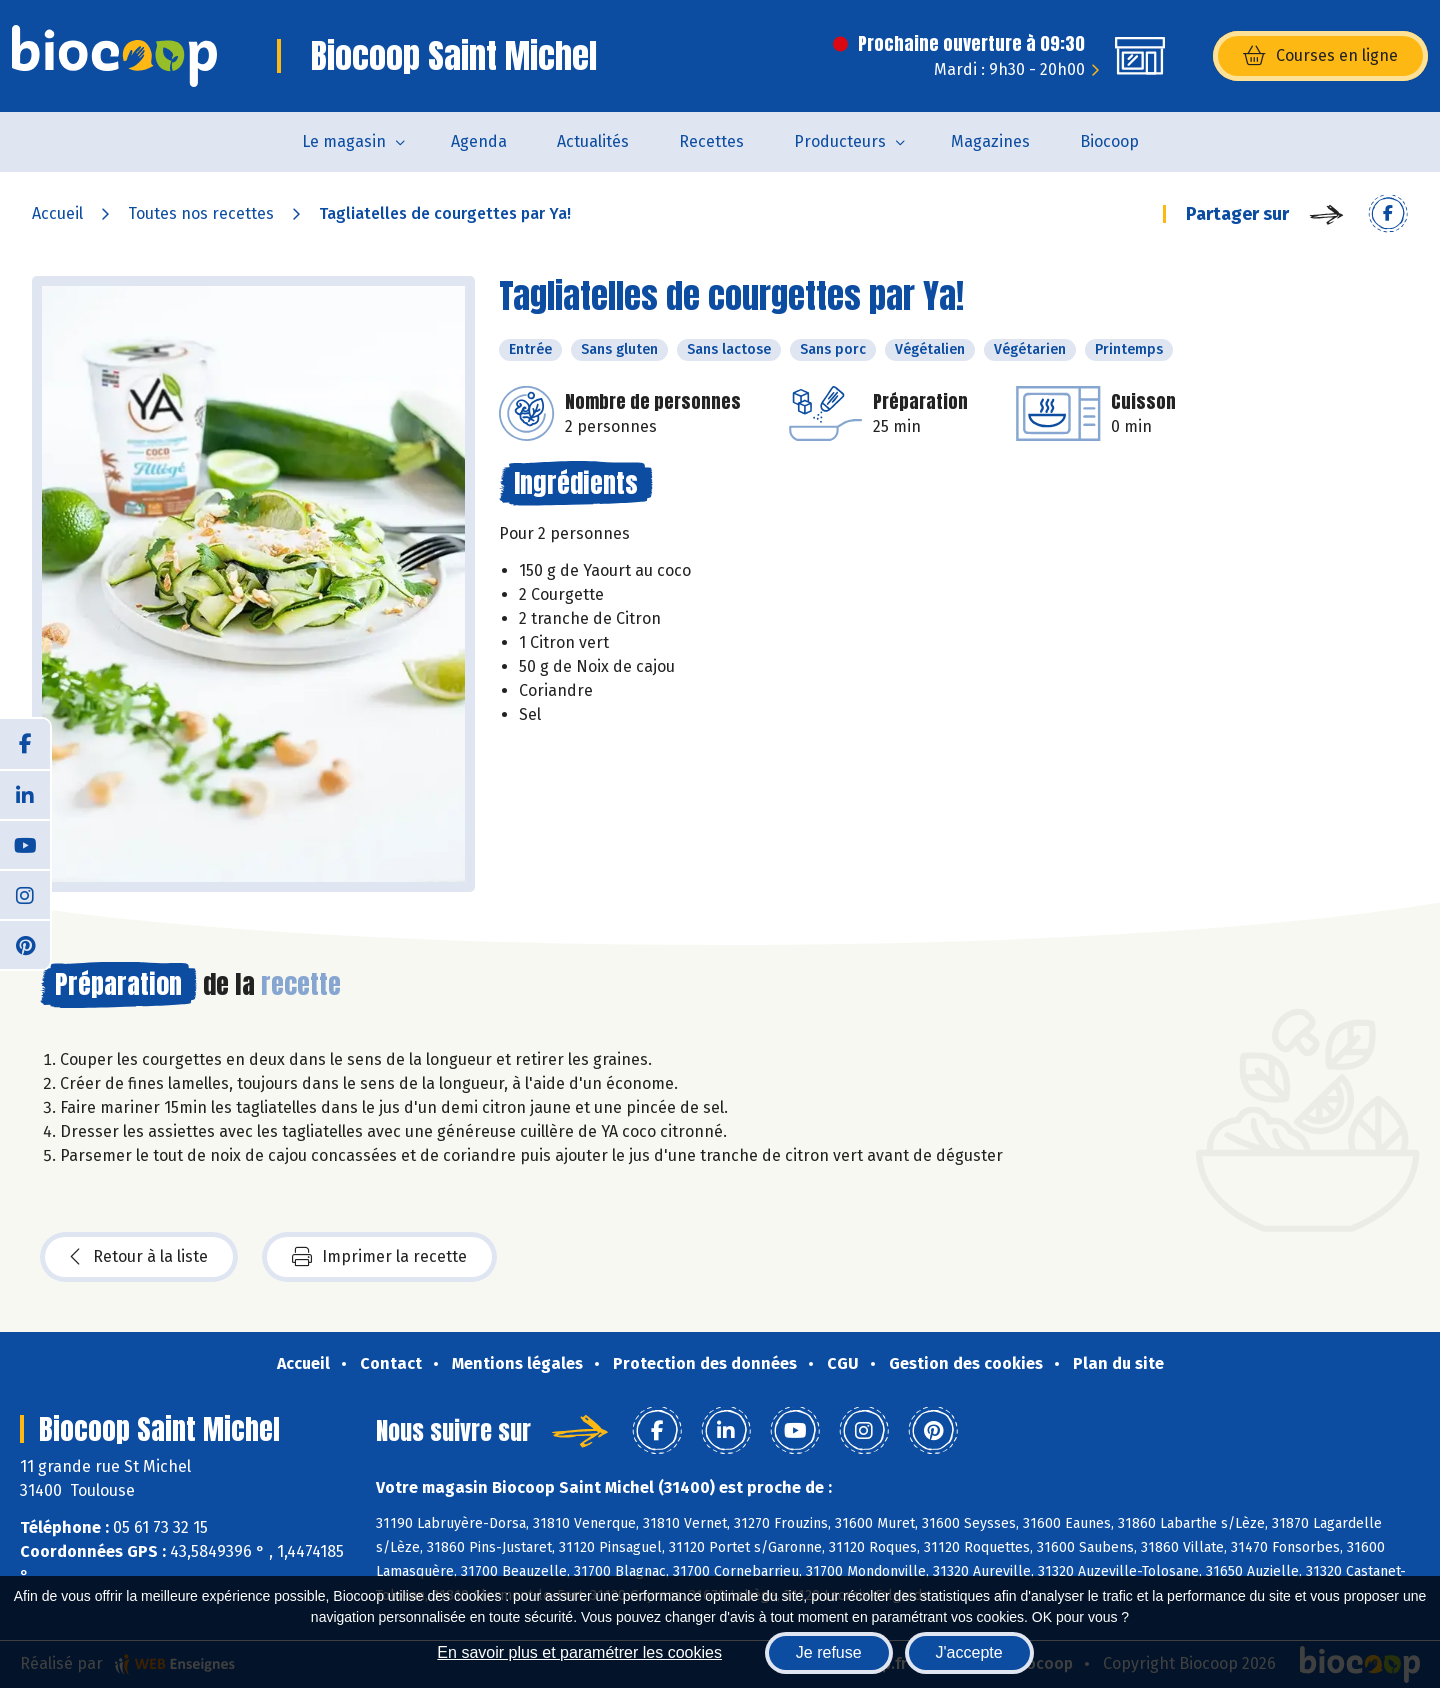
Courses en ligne (1320, 56)
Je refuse (829, 1652)
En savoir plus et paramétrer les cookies (579, 1652)
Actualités (593, 141)
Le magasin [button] (344, 141)
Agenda (479, 141)
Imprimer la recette (379, 1257)
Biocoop (1109, 141)
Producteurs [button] (840, 141)
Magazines (990, 141)
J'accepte (969, 1652)
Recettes (711, 141)
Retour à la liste (139, 1257)
